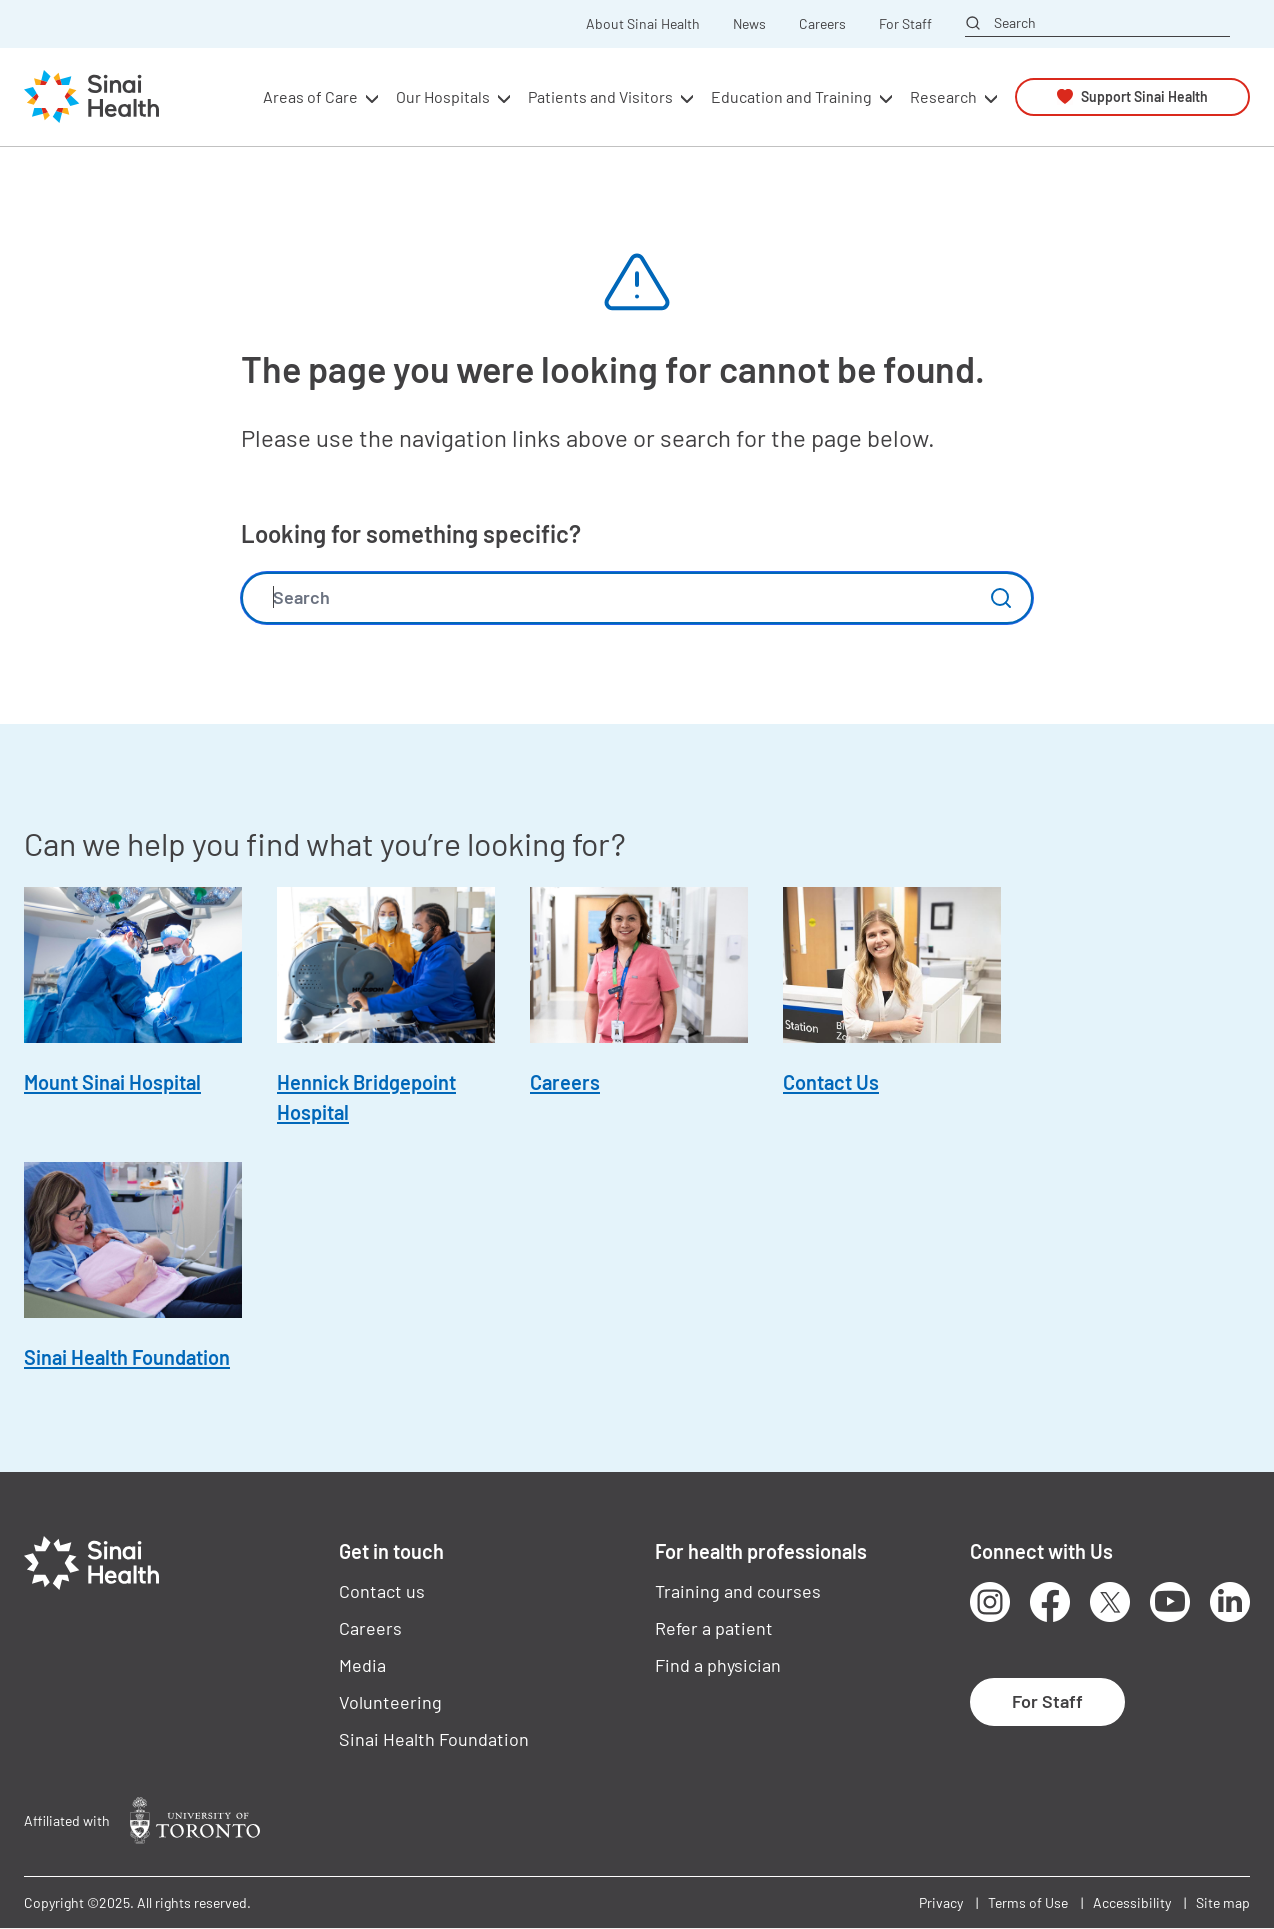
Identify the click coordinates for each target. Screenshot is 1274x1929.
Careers (822, 24)
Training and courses (738, 1591)
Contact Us (831, 1082)
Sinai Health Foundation (127, 1357)
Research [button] (943, 96)
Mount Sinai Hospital (112, 1082)
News (749, 24)
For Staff (905, 24)
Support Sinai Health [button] (1144, 96)
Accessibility (1132, 1902)
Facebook (1050, 1602)
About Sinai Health (643, 24)
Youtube (1170, 1602)
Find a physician (718, 1665)
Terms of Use (1028, 1902)
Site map (1223, 1902)
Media (362, 1665)
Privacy (941, 1902)
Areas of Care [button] (310, 96)
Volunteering (390, 1702)
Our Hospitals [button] (443, 96)
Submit (1001, 598)
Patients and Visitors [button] (600, 96)
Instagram (990, 1602)
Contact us (382, 1591)
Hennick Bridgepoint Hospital (366, 1097)
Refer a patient (714, 1628)
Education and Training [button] (791, 96)
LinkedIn (1230, 1602)
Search (1015, 23)
